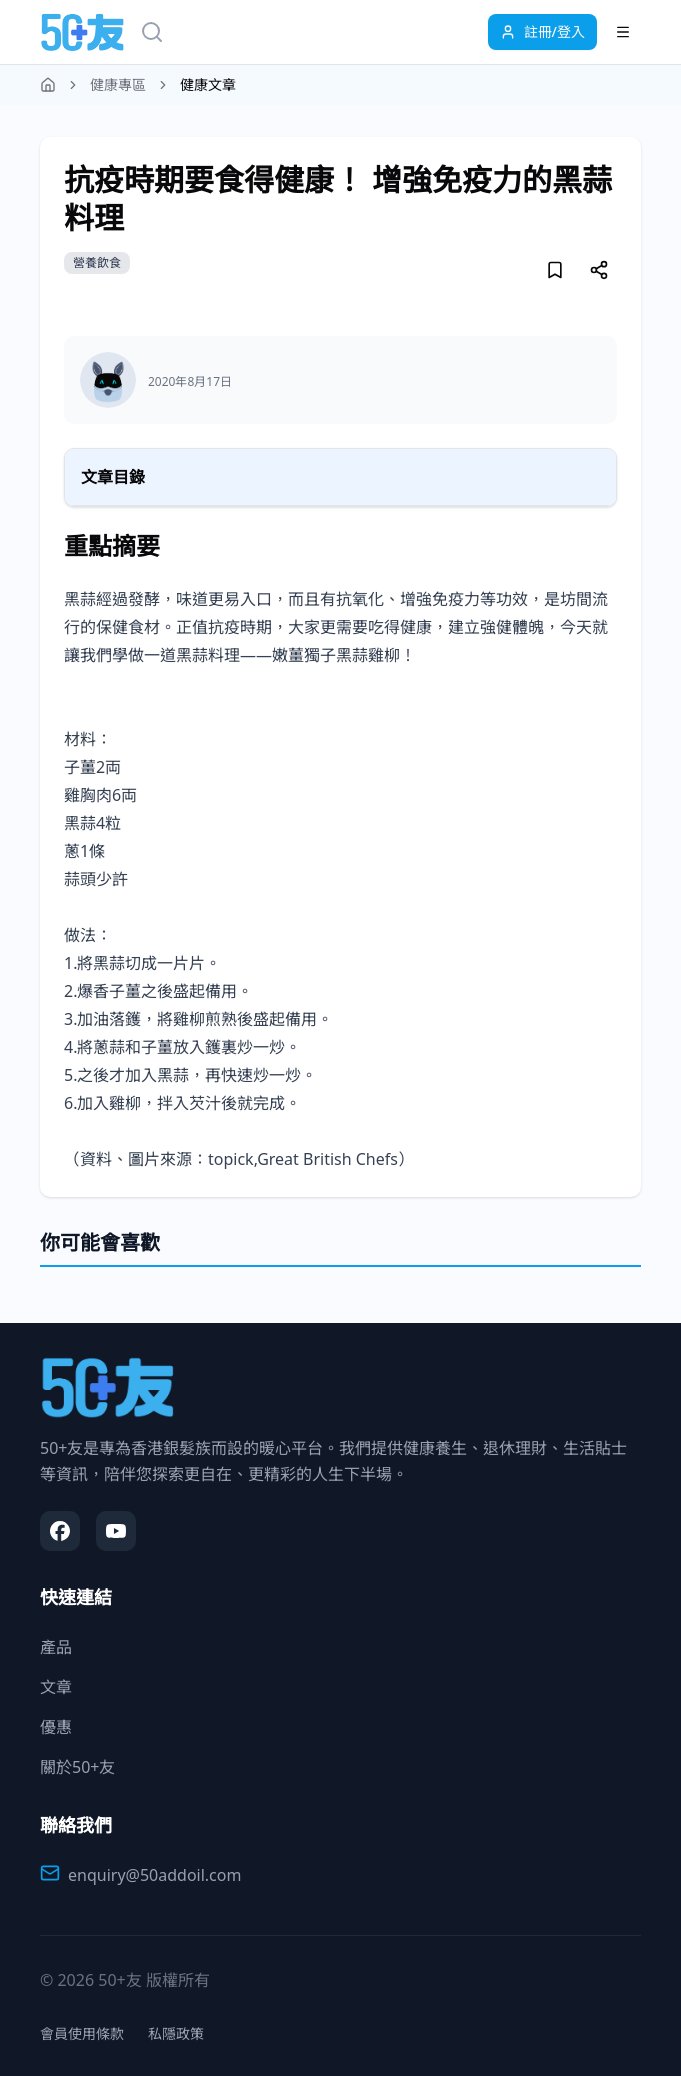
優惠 (56, 1727)
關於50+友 (77, 1767)
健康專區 (118, 84)
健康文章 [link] (208, 84)
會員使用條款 (82, 2033)
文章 (56, 1687)
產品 (56, 1647)
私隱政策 (176, 2033)
